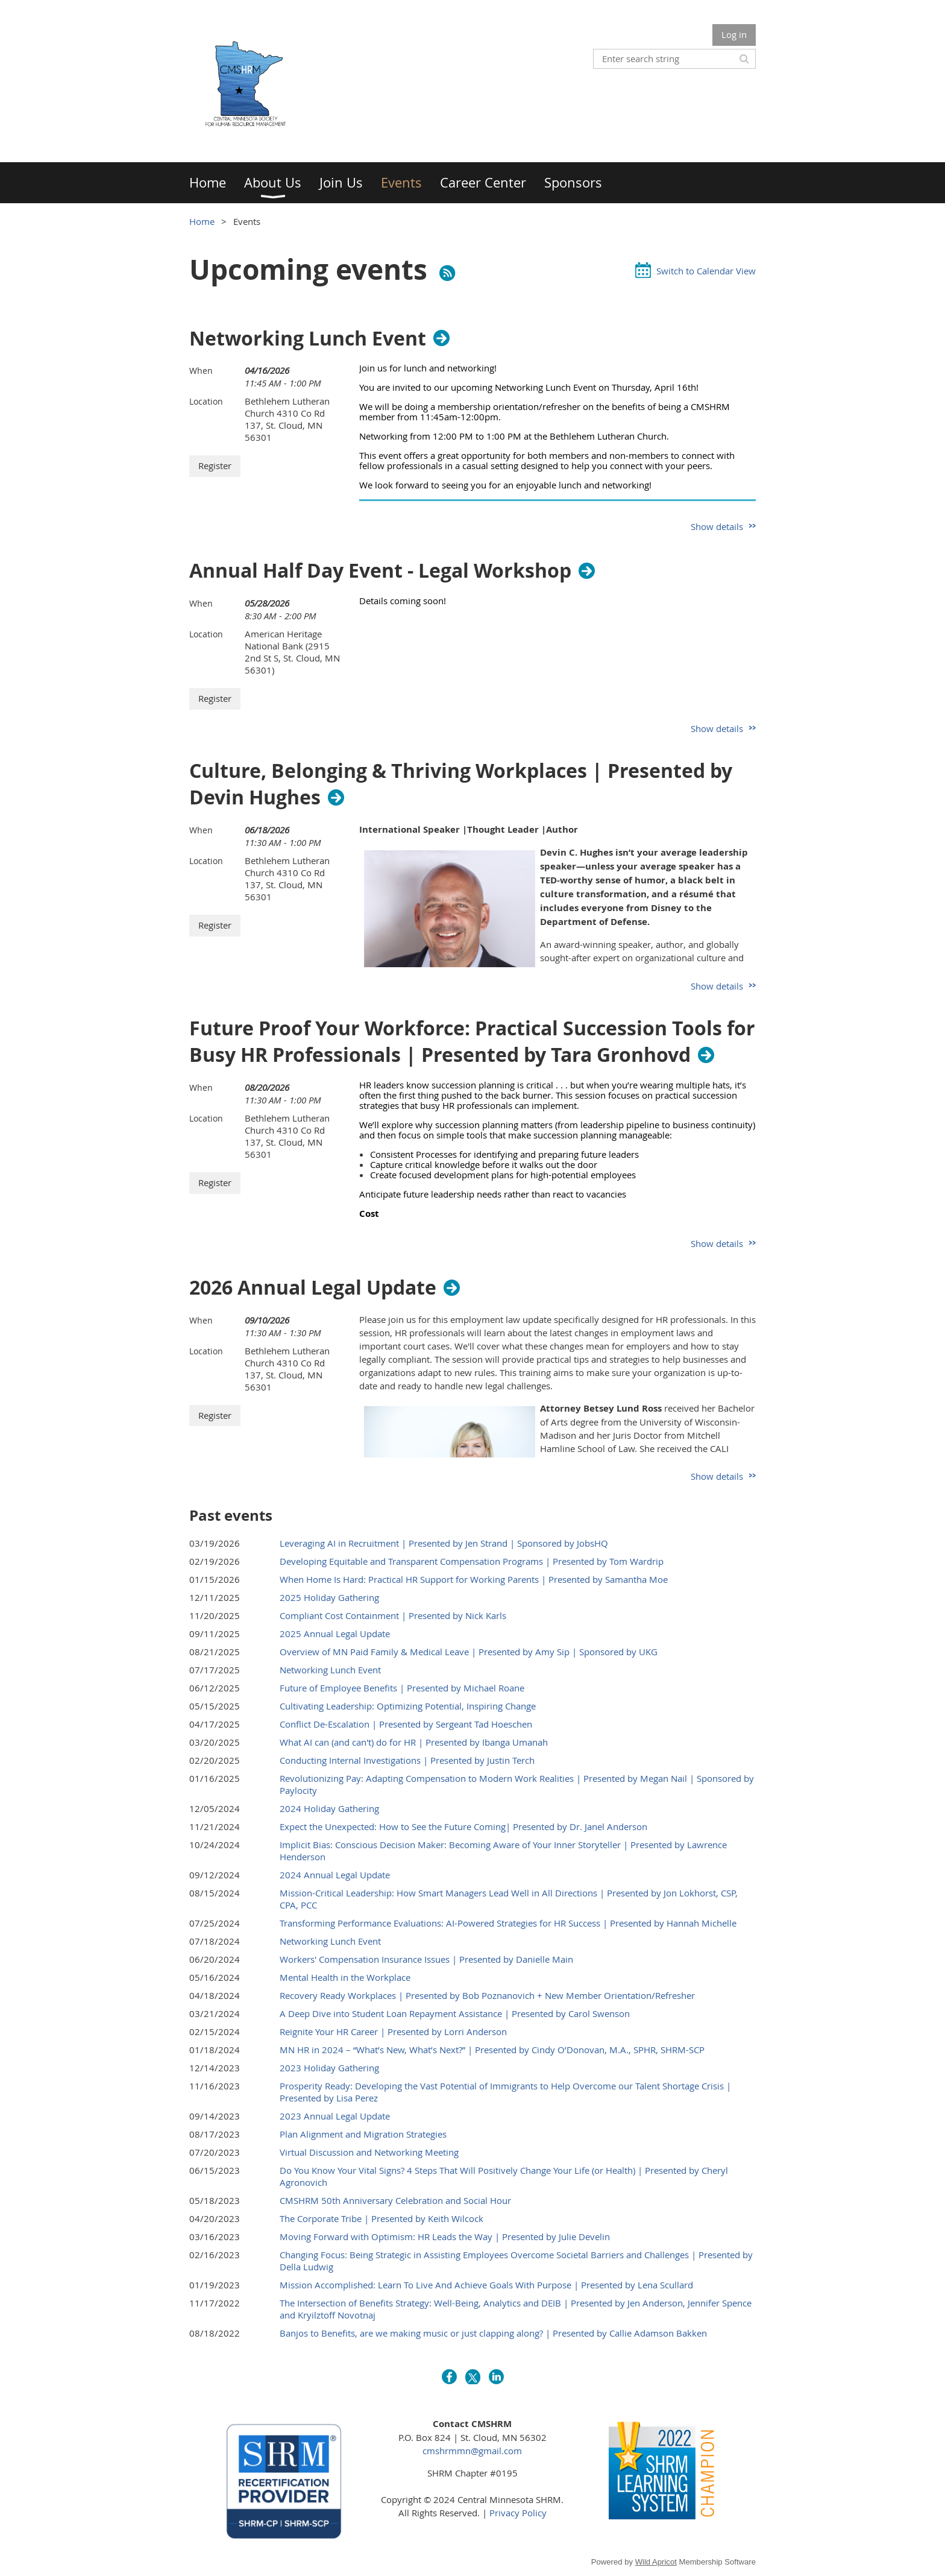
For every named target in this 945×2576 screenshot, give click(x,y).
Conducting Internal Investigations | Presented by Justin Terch (407, 1760)
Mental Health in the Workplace (345, 1977)
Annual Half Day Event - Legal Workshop (380, 570)
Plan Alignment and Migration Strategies (363, 2134)
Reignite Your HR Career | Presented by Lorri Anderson (393, 2031)
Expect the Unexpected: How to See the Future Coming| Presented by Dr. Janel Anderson (463, 1826)
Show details (717, 526)
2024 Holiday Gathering (329, 1808)
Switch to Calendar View (706, 271)
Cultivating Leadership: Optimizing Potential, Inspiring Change (408, 1706)
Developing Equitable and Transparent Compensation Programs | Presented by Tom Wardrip (472, 1561)
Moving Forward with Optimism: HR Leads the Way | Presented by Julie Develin (445, 2236)
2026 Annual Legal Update (312, 1287)
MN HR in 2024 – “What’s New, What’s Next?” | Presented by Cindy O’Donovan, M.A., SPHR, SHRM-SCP (492, 2050)
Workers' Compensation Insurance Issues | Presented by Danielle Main (426, 1959)
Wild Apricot (656, 2561)
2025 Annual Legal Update (335, 1633)
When (201, 370)
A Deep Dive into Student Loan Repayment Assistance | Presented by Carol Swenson (455, 2013)
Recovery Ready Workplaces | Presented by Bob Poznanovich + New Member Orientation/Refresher (487, 1995)
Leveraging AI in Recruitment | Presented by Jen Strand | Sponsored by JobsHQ (444, 1543)
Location (206, 401)
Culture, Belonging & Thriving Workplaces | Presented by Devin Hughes (460, 784)
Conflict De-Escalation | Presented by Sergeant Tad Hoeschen (406, 1724)
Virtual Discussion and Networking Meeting (369, 2152)
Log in (734, 34)
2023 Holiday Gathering (329, 2068)
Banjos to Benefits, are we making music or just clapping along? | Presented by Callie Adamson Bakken (493, 2333)
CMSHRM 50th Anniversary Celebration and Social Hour (395, 2200)
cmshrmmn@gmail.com (472, 2451)
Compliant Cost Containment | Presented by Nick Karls (393, 1615)
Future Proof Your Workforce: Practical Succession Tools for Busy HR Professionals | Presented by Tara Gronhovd (472, 1042)
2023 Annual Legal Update (335, 2116)
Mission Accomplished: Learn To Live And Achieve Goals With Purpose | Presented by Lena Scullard (486, 2285)
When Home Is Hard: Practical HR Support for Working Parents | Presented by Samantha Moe (474, 1579)
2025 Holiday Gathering (329, 1597)
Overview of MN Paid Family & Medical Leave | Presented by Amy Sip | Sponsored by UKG (469, 1652)
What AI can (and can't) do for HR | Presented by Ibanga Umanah (414, 1742)
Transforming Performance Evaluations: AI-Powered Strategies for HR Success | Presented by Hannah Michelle (508, 1923)
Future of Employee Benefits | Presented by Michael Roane (402, 1688)
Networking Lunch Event (307, 338)
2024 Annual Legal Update (335, 1875)
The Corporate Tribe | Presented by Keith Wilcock (381, 2218)
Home (202, 221)
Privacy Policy (518, 2513)
